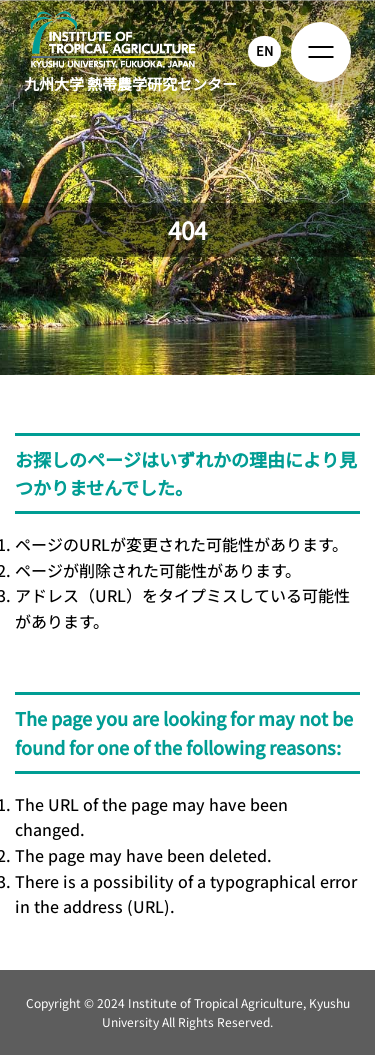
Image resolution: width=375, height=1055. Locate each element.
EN (264, 50)
